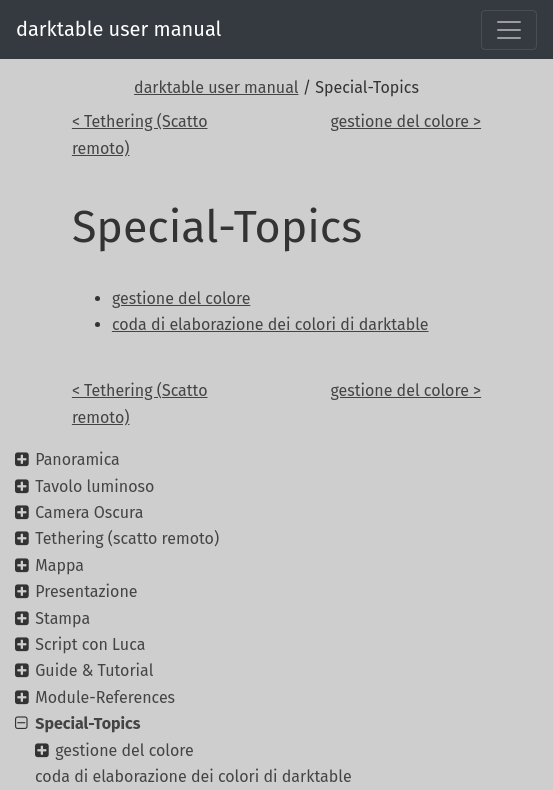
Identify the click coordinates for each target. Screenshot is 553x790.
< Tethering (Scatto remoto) (140, 134)
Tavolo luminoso (94, 486)
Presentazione (86, 591)
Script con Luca (90, 644)
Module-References (105, 697)
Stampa (62, 618)
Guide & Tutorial (94, 670)
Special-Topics (87, 723)
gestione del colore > (405, 121)
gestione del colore (124, 750)
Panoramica (77, 459)
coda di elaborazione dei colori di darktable (193, 776)
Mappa (59, 565)
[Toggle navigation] (509, 30)
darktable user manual (118, 29)
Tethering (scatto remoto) (127, 538)
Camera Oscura (89, 512)
